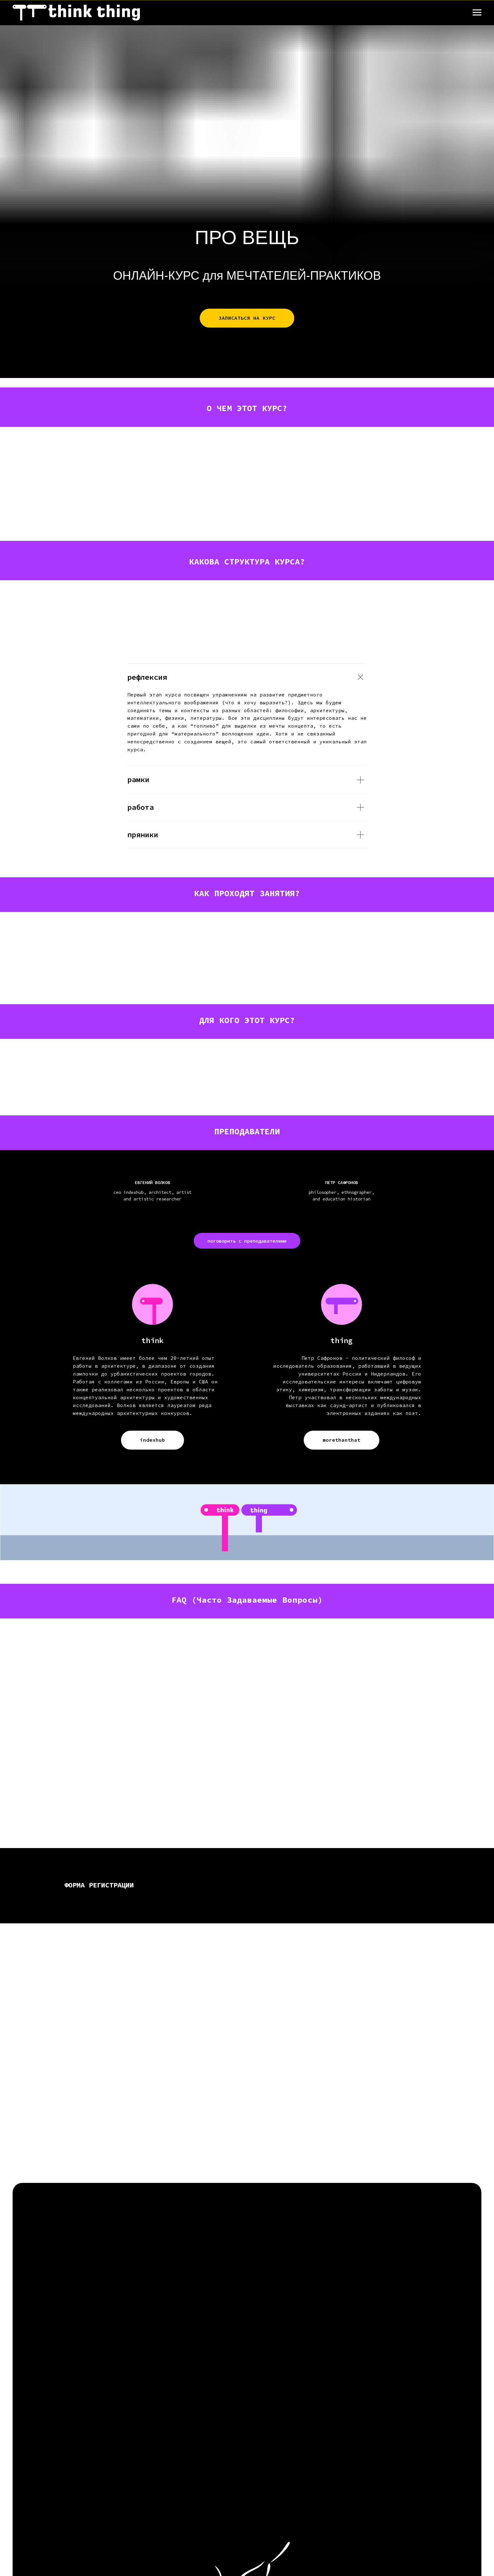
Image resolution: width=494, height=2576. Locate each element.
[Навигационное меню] (477, 12)
